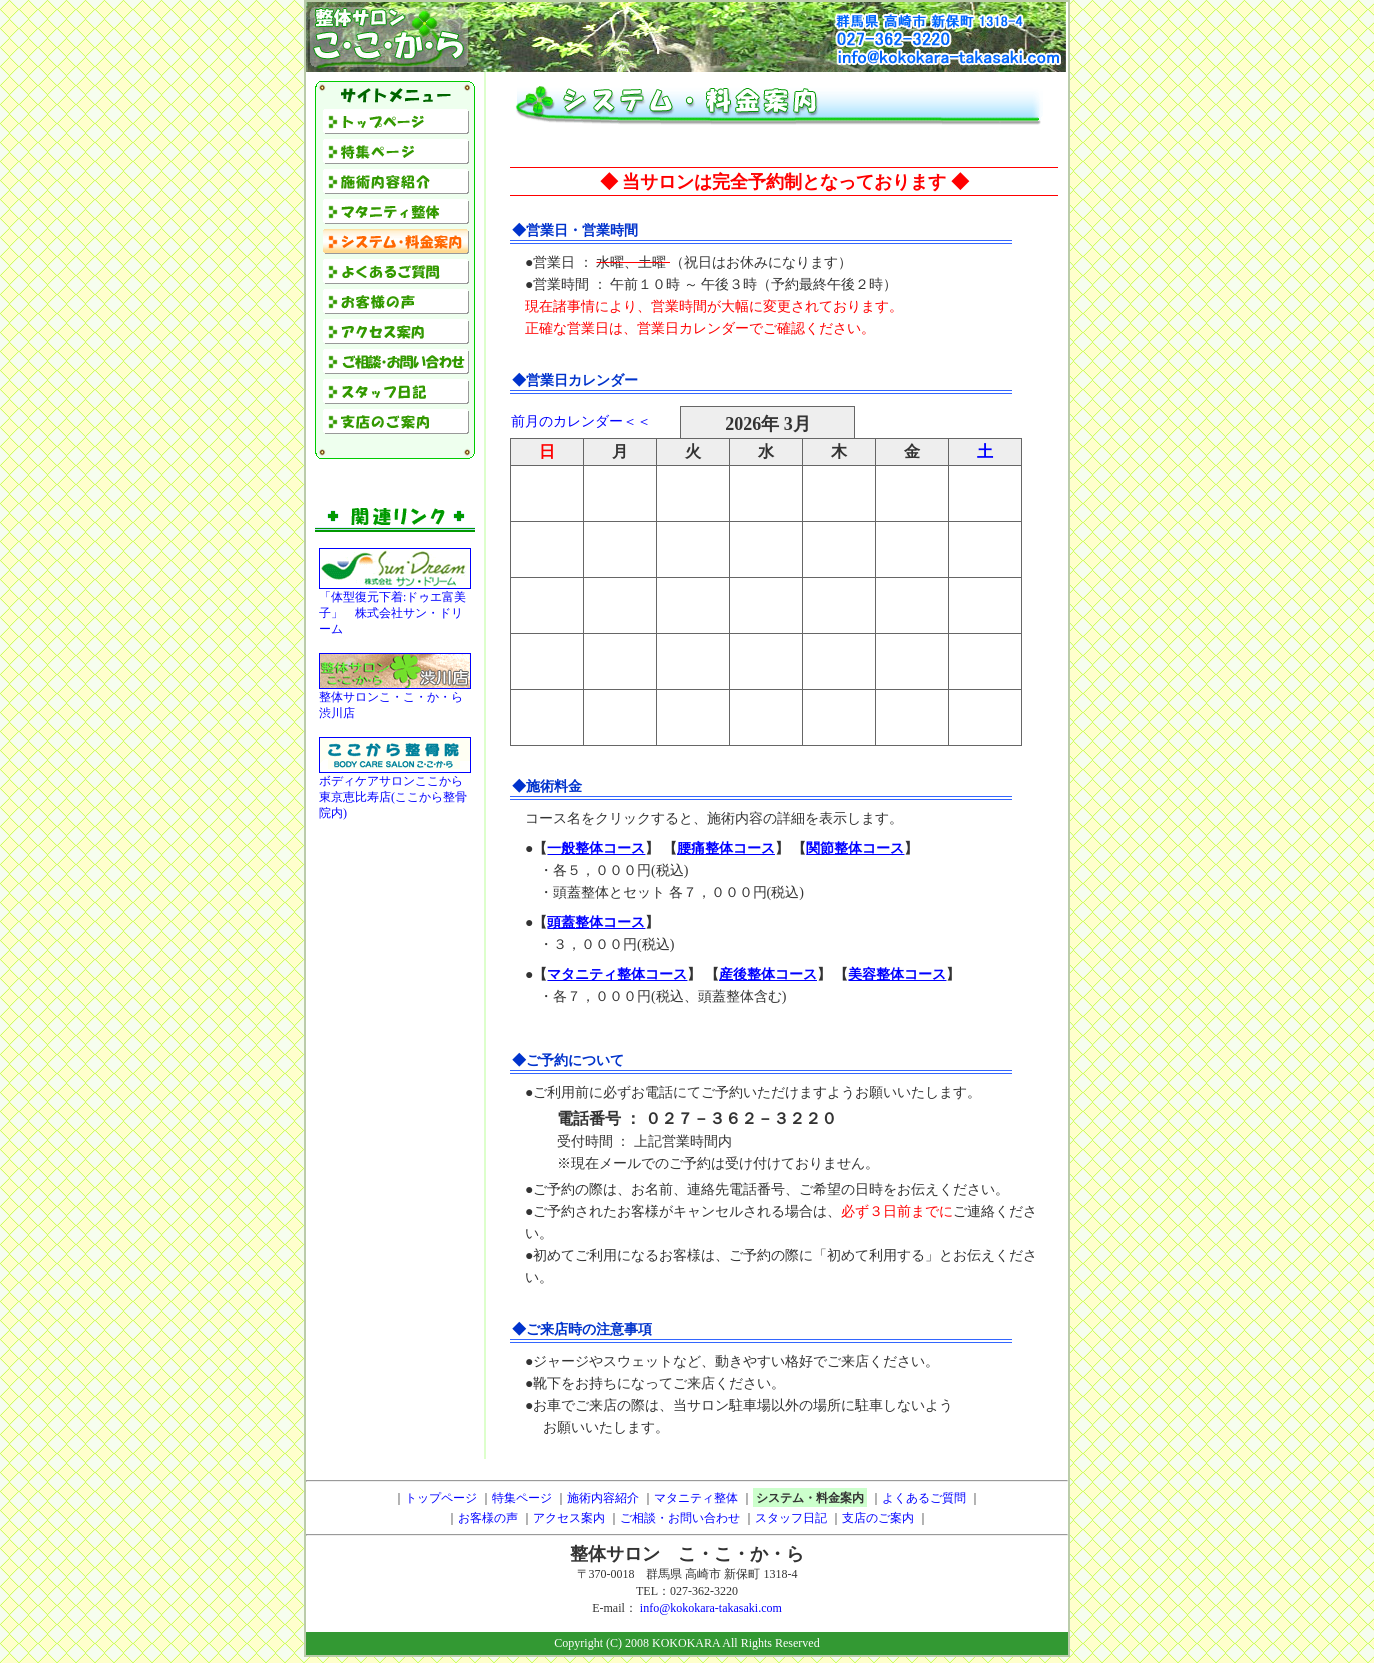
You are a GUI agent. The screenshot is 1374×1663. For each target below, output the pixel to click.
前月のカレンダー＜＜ (581, 421)
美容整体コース (897, 974)
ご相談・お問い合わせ (680, 1518)
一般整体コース (596, 848)
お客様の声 (488, 1518)
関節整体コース (855, 848)
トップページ (441, 1498)
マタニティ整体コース (617, 974)
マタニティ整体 (696, 1498)
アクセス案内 (569, 1518)
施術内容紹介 (603, 1498)
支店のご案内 (878, 1518)
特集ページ (522, 1498)
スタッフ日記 (791, 1518)
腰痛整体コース (726, 848)
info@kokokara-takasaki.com (711, 1608)
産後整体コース (768, 974)
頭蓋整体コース (596, 922)
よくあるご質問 (924, 1498)
